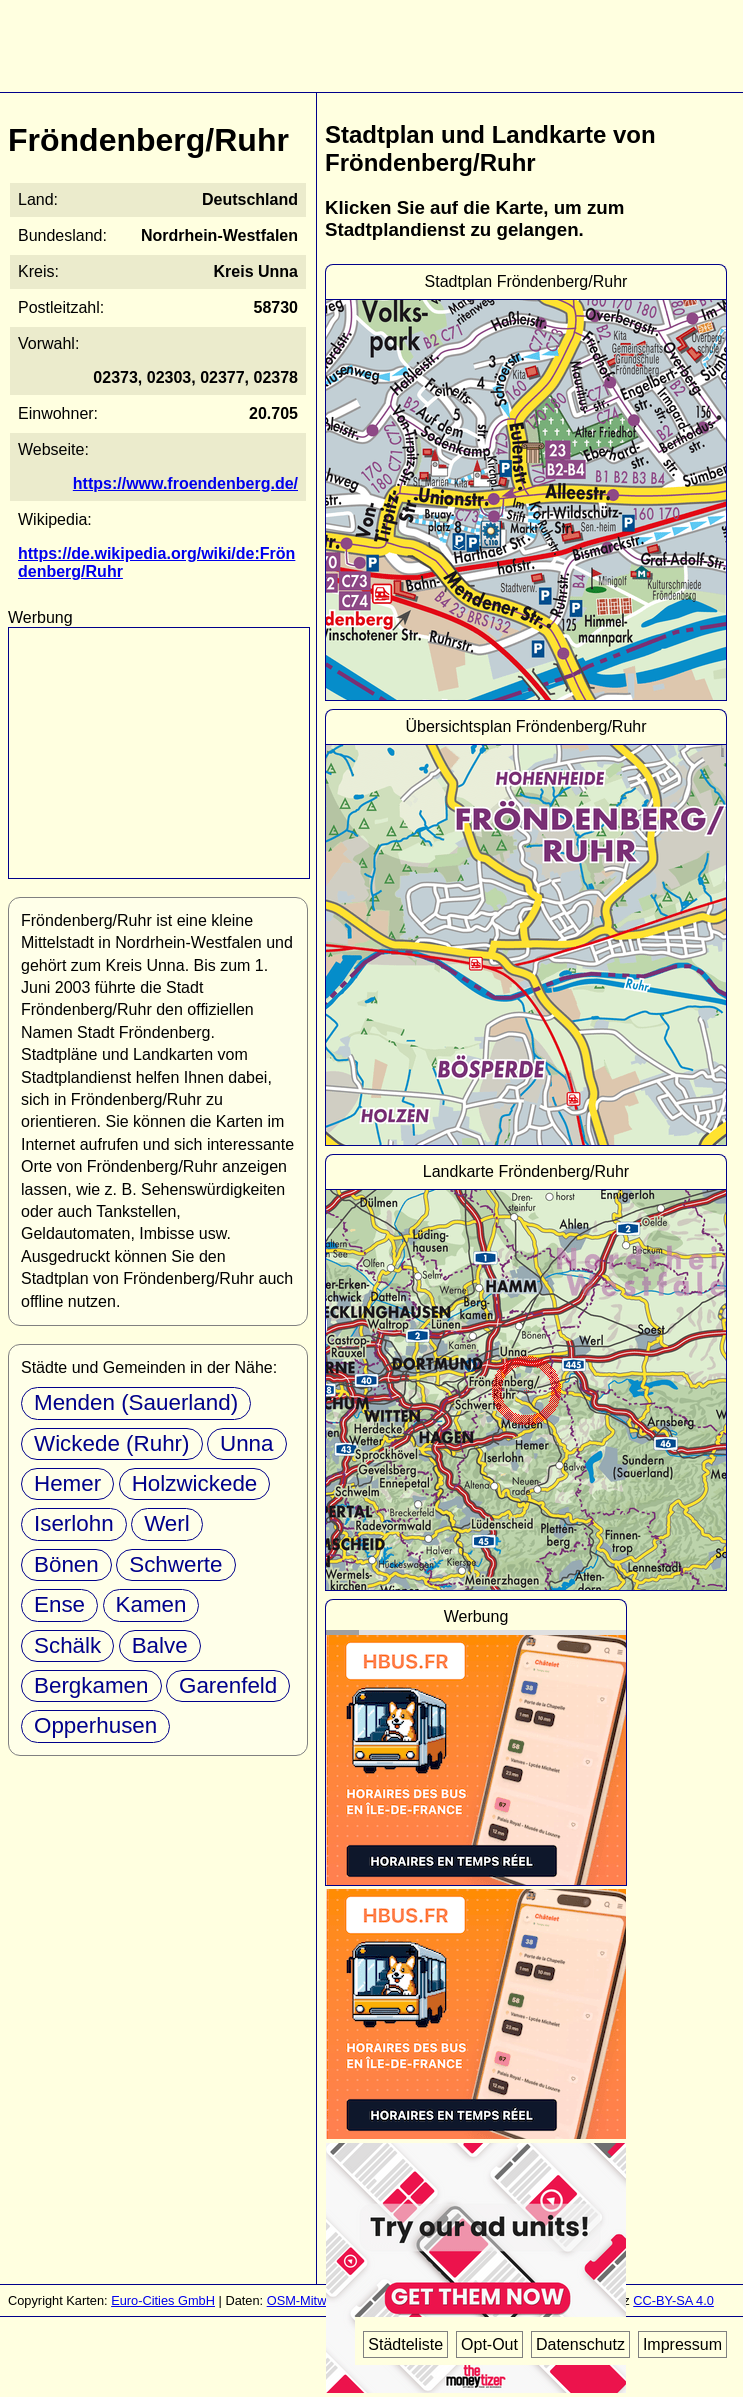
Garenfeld (228, 1685)
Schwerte (175, 1564)
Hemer (67, 1483)
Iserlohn (74, 1523)
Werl (167, 1523)
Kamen (151, 1604)
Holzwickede (195, 1483)
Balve (160, 1645)
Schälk (67, 1645)
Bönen (66, 1564)
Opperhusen (95, 1725)
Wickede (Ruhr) (112, 1443)
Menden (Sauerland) (136, 1402)
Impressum (682, 2344)
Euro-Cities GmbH (163, 2300)
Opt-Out (489, 2344)
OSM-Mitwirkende (318, 2300)
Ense (59, 1604)
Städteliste (405, 2344)
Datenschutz (580, 2344)
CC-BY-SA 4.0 (673, 2300)
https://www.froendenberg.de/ (185, 483)
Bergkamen (91, 1685)
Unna (247, 1443)
